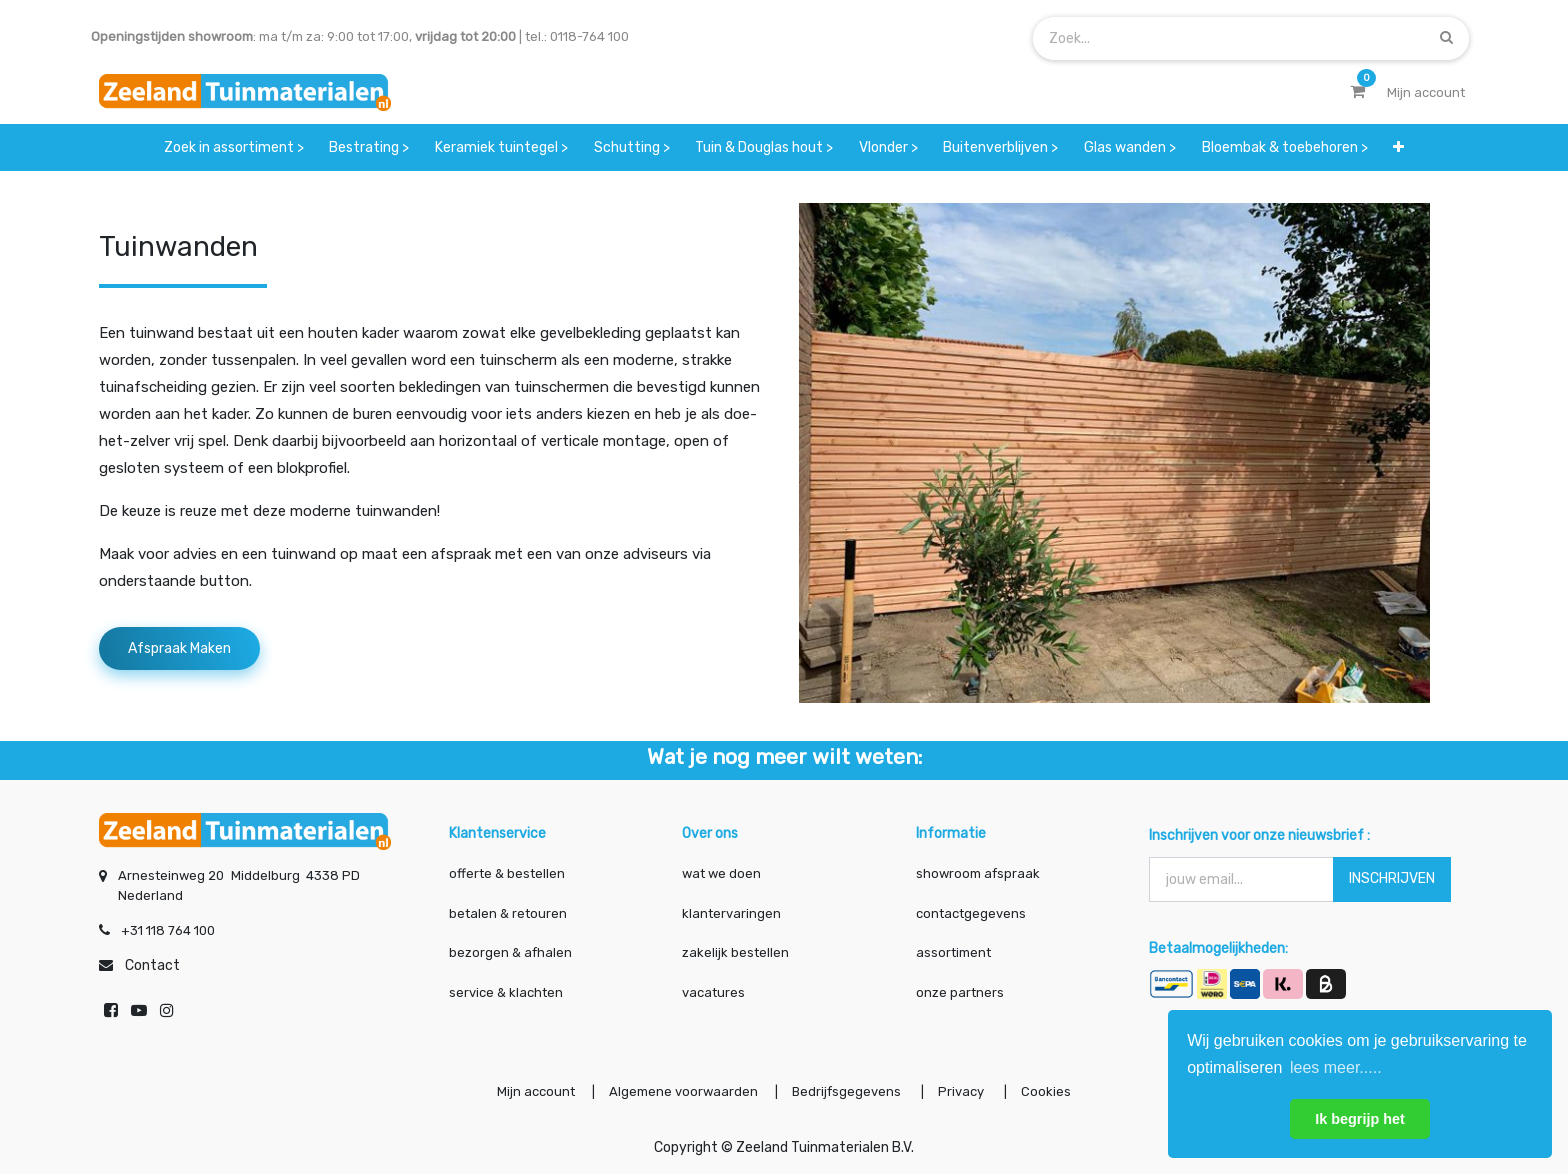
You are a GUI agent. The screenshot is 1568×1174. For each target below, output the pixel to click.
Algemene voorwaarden (683, 1091)
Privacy (962, 1091)
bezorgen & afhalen (510, 952)
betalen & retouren (508, 913)
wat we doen (721, 873)
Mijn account (536, 1091)
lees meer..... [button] (1336, 1067)
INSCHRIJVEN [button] (1392, 878)
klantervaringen (731, 913)
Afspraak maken (179, 648)
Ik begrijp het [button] (1360, 1119)
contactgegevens (971, 913)
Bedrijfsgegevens (848, 1091)
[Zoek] (1446, 37)
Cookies (1046, 1091)
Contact (152, 965)
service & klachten (506, 992)
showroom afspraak (978, 873)
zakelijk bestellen (735, 952)
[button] (1398, 147)
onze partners (960, 992)
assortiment (953, 952)
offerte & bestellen (508, 873)
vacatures (713, 992)
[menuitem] (234, 147)
